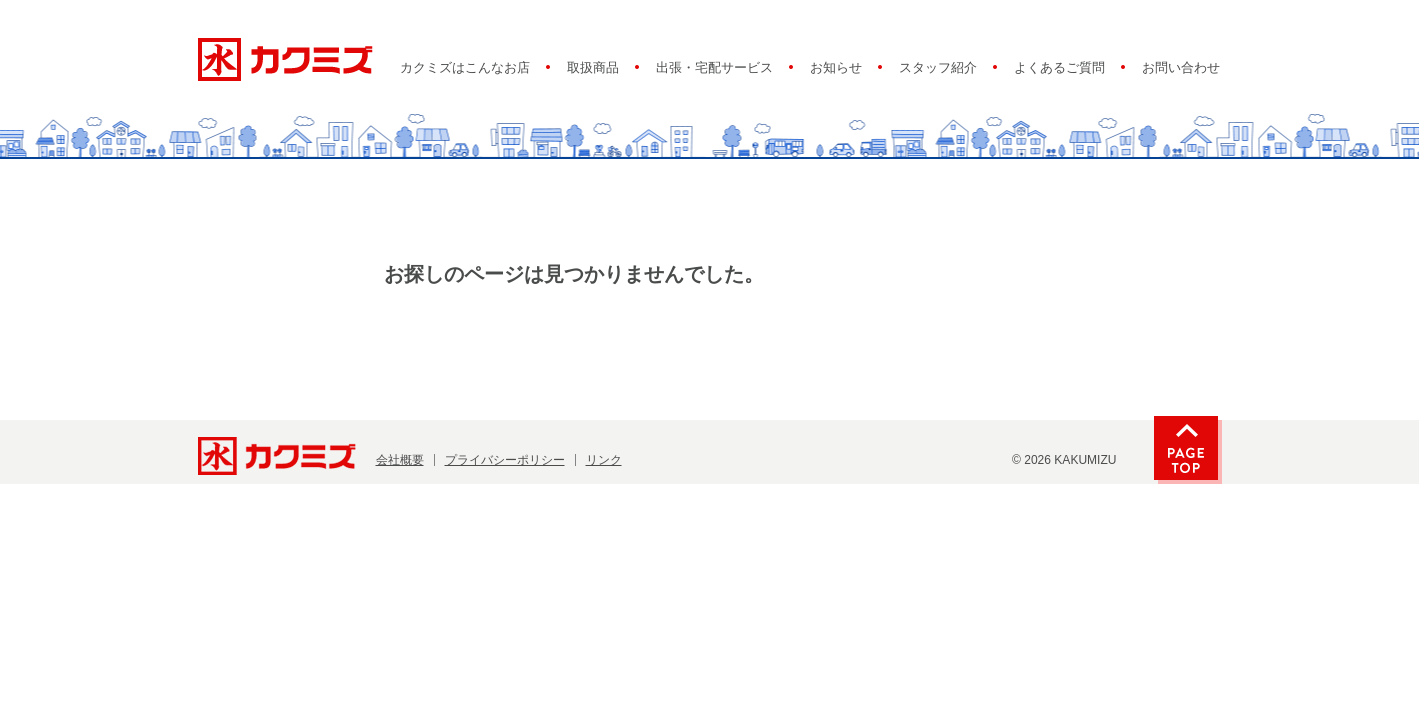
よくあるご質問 (1059, 68)
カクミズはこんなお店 (465, 68)
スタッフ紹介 (938, 68)
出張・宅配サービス (714, 68)
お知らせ (836, 68)
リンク (604, 460)
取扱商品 (593, 68)
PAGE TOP (1186, 448)
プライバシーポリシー (505, 460)
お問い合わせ (1181, 68)
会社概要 (400, 460)
